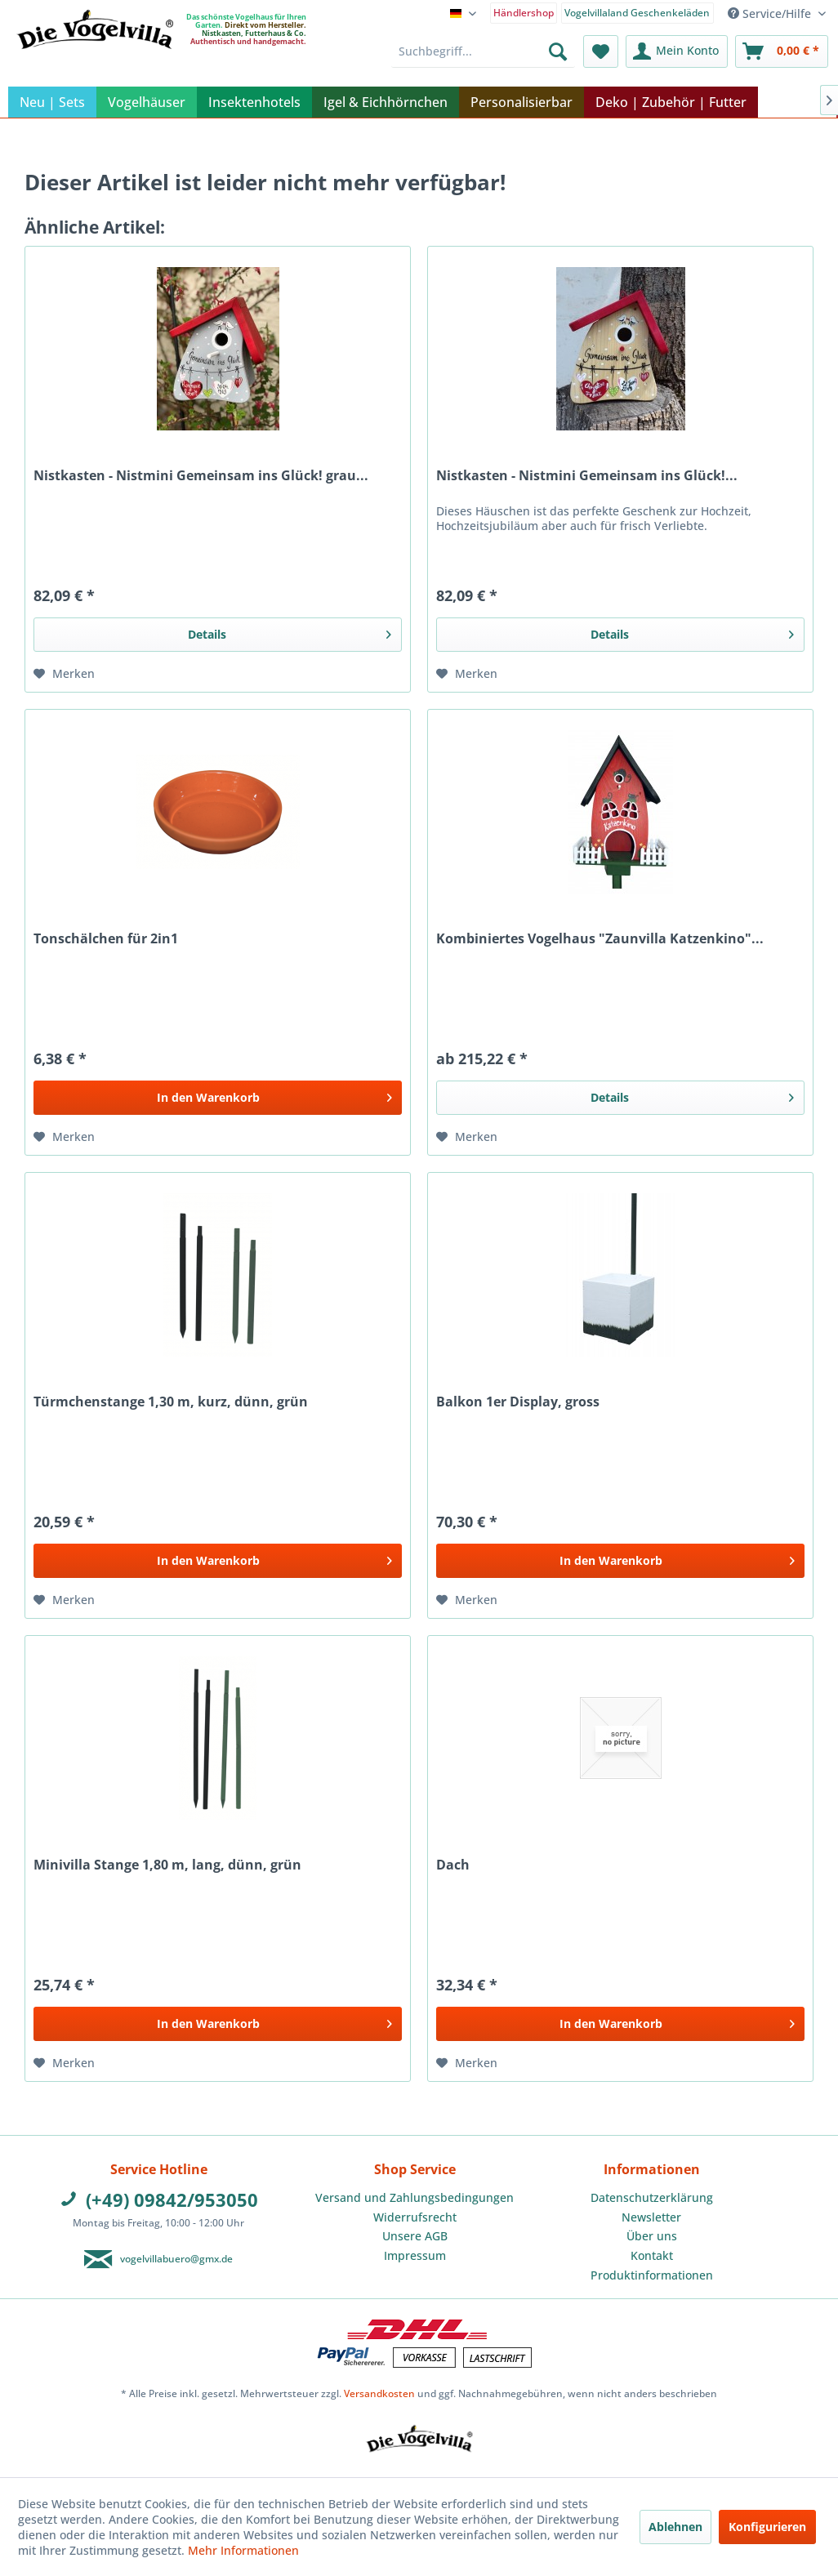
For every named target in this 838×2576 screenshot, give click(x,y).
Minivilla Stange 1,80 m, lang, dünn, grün (167, 1865)
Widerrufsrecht (415, 2217)
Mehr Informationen (243, 2550)
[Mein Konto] (677, 51)
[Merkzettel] (600, 51)
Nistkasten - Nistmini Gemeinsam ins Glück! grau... (200, 475)
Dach (453, 1865)
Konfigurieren (767, 2526)
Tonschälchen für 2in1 (105, 938)
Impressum (415, 2255)
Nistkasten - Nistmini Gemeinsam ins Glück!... (587, 475)
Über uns (651, 2236)
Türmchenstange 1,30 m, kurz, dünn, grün (170, 1402)
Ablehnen (675, 2526)
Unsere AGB (415, 2236)
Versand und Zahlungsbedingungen (414, 2197)
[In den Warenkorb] (217, 1098)
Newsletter (651, 2217)
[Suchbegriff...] (483, 51)
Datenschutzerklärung (652, 2197)
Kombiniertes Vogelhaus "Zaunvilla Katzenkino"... (600, 938)
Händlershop (523, 13)
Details (289, 632)
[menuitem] (523, 12)
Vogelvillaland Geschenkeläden (637, 13)
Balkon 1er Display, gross (518, 1402)
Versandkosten (379, 2393)
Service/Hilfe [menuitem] (771, 13)
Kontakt (652, 2255)
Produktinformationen (652, 2275)
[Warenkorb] (781, 51)
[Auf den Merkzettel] (64, 674)
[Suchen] (558, 51)
